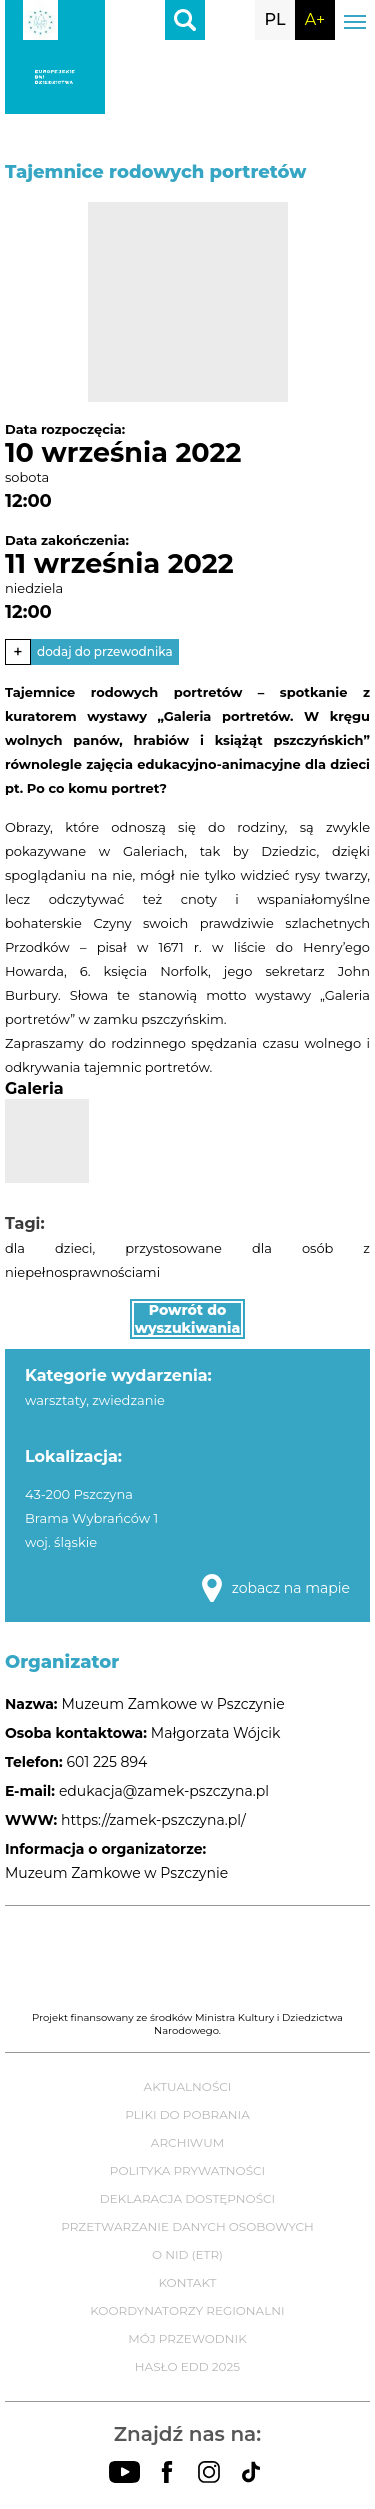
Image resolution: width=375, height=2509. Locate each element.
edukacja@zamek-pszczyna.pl (164, 1791)
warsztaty (55, 1400)
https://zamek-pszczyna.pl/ (153, 1820)
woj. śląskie (61, 1542)
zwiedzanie (128, 1400)
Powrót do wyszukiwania (188, 1319)
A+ (315, 19)
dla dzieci (48, 1248)
